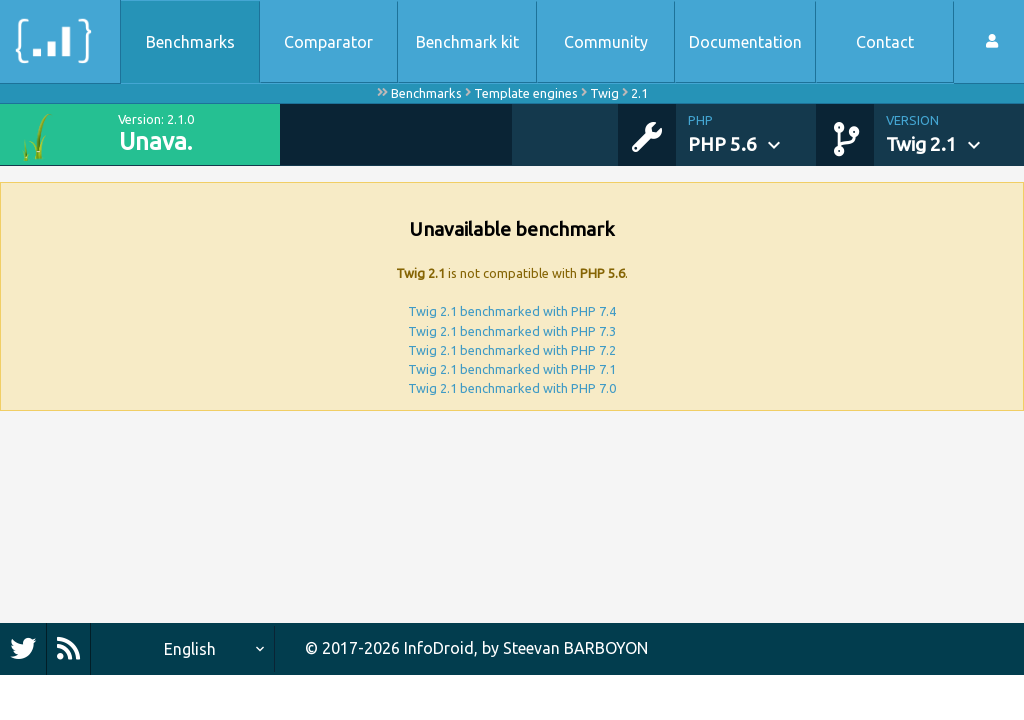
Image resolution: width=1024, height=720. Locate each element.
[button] (752, 135)
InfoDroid (439, 648)
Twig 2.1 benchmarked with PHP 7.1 (512, 369)
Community (606, 42)
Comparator (328, 42)
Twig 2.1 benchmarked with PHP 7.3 (512, 331)
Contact (885, 42)
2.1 (639, 93)
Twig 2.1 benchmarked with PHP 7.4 (512, 311)
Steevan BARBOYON (575, 648)
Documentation (745, 42)
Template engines (526, 93)
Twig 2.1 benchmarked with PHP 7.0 (512, 388)
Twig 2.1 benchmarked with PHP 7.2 (512, 350)
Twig (604, 93)
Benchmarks (190, 42)
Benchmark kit (467, 42)
